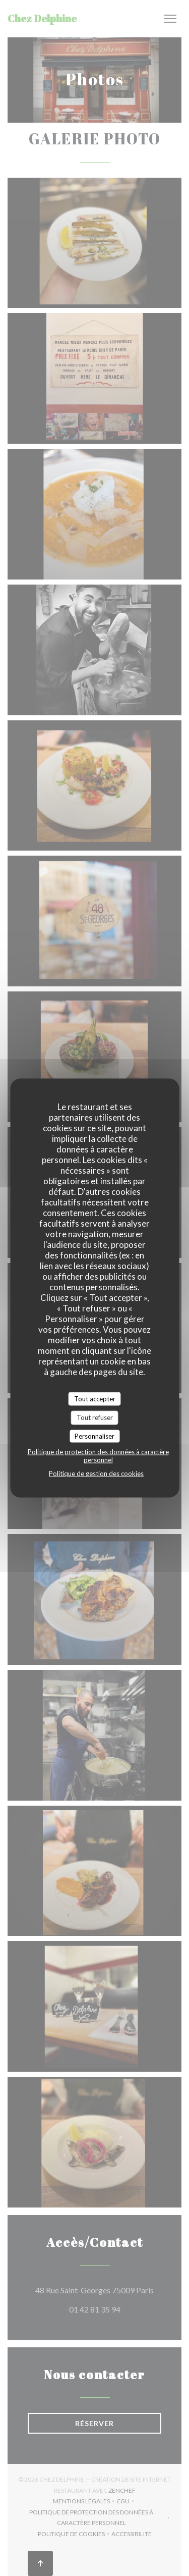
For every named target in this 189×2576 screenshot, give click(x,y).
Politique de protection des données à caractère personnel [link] (98, 1456)
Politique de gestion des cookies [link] (96, 1473)
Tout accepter (94, 1398)
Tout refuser (95, 1417)
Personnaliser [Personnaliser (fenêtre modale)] (94, 1436)
